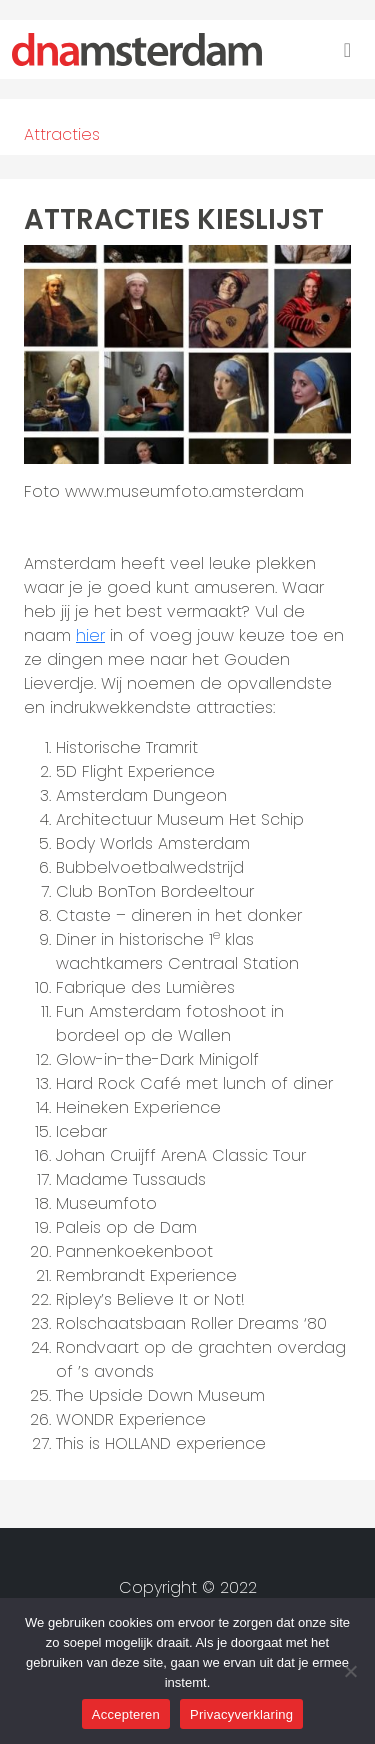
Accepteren (126, 1714)
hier (90, 635)
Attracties (62, 134)
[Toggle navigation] (347, 50)
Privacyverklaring (241, 1714)
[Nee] (350, 1671)
